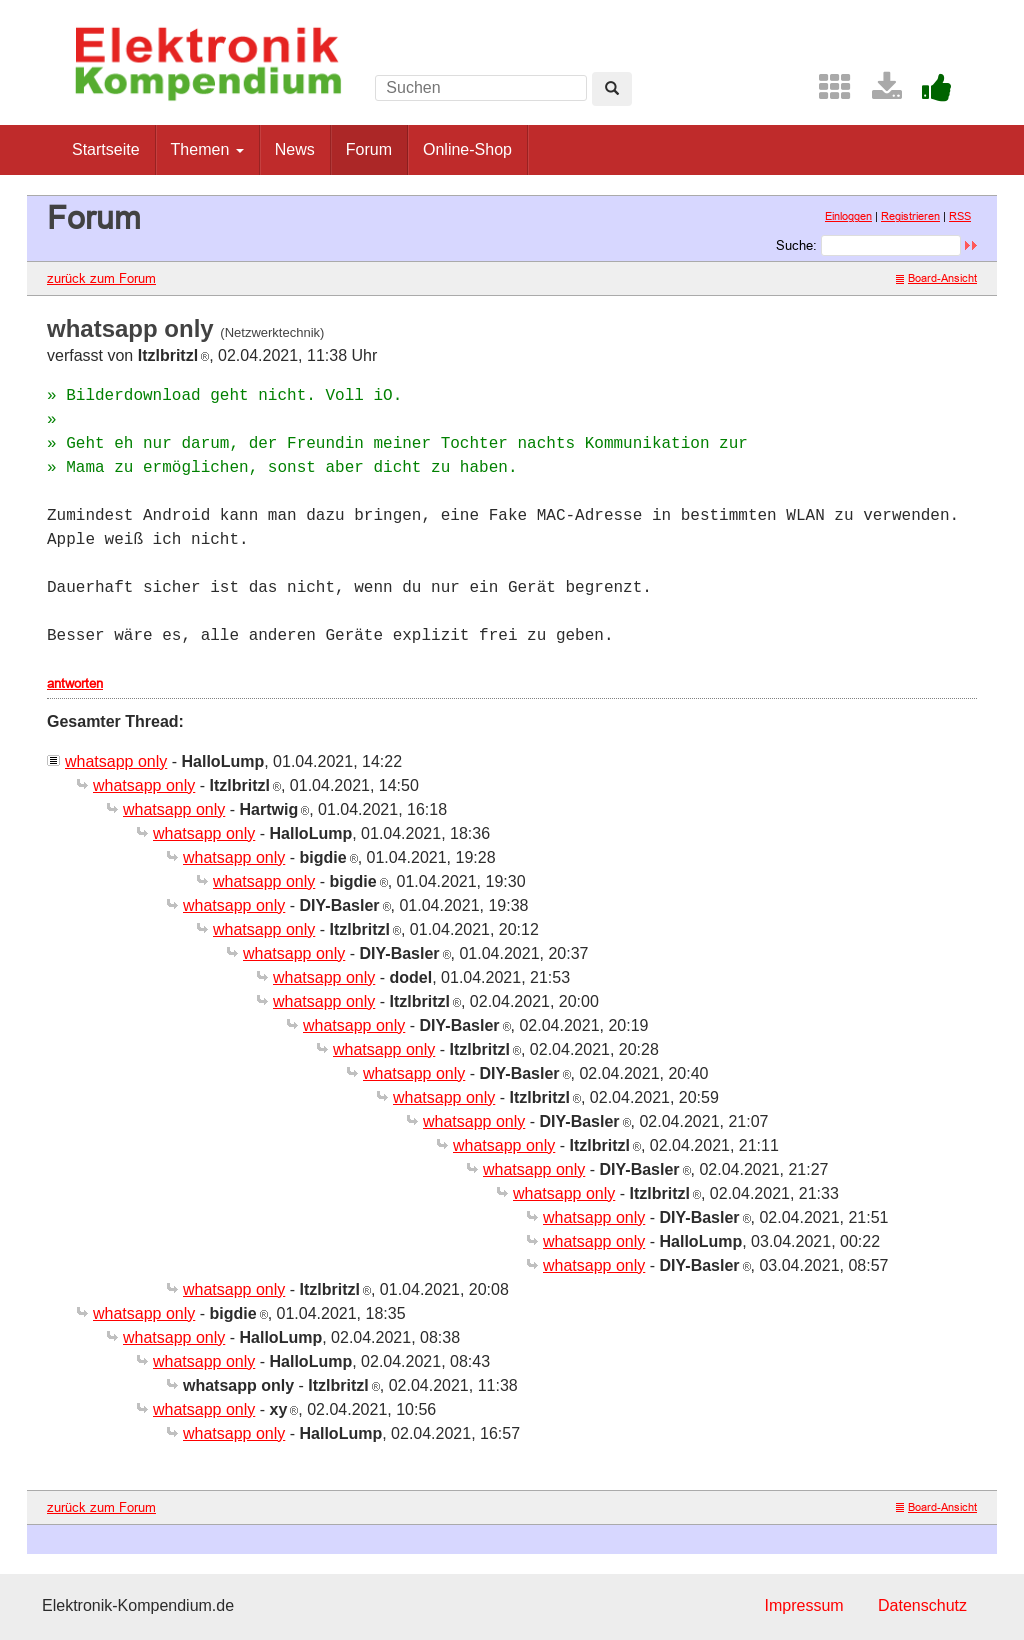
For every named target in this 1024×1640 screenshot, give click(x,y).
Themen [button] (207, 149)
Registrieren (910, 216)
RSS (960, 216)
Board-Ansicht (936, 278)
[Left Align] (612, 89)
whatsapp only (116, 761)
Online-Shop (467, 149)
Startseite (106, 149)
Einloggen (848, 216)
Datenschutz (922, 1605)
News (295, 149)
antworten (75, 683)
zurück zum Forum (101, 278)
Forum (369, 149)
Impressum (803, 1605)
